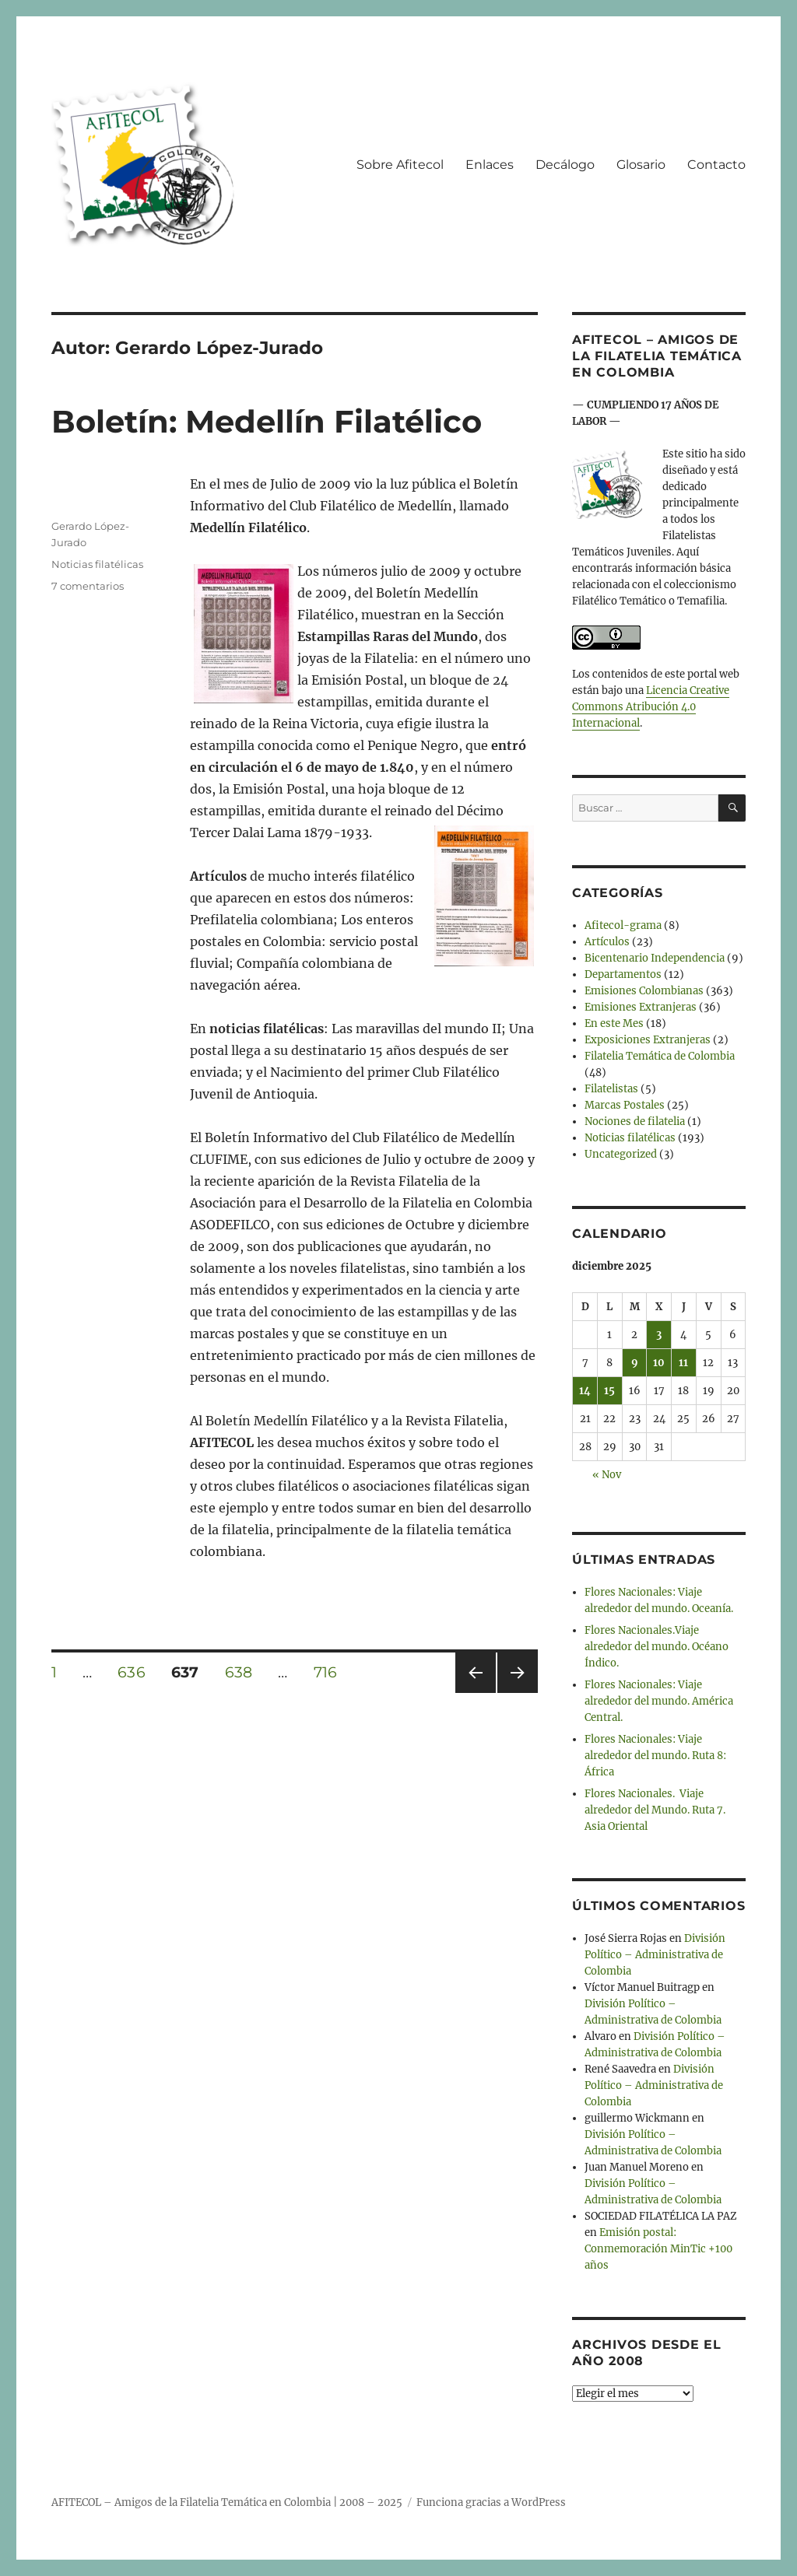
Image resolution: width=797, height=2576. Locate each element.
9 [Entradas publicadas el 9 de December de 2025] (634, 1362)
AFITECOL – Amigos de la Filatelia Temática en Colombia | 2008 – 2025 (226, 2502)
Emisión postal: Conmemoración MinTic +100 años (658, 2249)
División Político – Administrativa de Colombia (655, 1955)
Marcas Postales (625, 1105)
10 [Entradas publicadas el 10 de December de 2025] (659, 1362)
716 (331, 1672)
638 (244, 1672)
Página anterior (474, 1692)
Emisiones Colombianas (644, 990)
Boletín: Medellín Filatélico (266, 421)
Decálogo (565, 164)
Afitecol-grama (623, 925)
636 (136, 1672)
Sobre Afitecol (400, 164)
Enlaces (489, 164)
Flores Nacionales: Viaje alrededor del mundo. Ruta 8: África (655, 1756)
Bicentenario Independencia (655, 958)
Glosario (640, 164)
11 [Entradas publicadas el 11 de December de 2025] (683, 1362)
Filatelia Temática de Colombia (660, 1056)
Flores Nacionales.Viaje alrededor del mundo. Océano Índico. (657, 1647)
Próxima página (517, 1692)
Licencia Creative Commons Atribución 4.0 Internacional (650, 707)
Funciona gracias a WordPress (491, 2502)
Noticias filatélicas (97, 564)
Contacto (716, 164)
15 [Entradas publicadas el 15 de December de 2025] (609, 1390)
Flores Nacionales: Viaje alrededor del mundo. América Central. (659, 1701)
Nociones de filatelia (635, 1121)
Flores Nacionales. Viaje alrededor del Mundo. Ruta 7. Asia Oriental (655, 1810)
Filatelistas (611, 1088)
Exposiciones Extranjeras (648, 1039)
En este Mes (614, 1023)
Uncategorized (621, 1154)
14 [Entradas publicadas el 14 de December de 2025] (585, 1390)
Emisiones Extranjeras (641, 1007)
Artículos (607, 941)
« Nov (606, 1474)
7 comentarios (87, 586)
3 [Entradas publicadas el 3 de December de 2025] (659, 1334)
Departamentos (623, 974)
